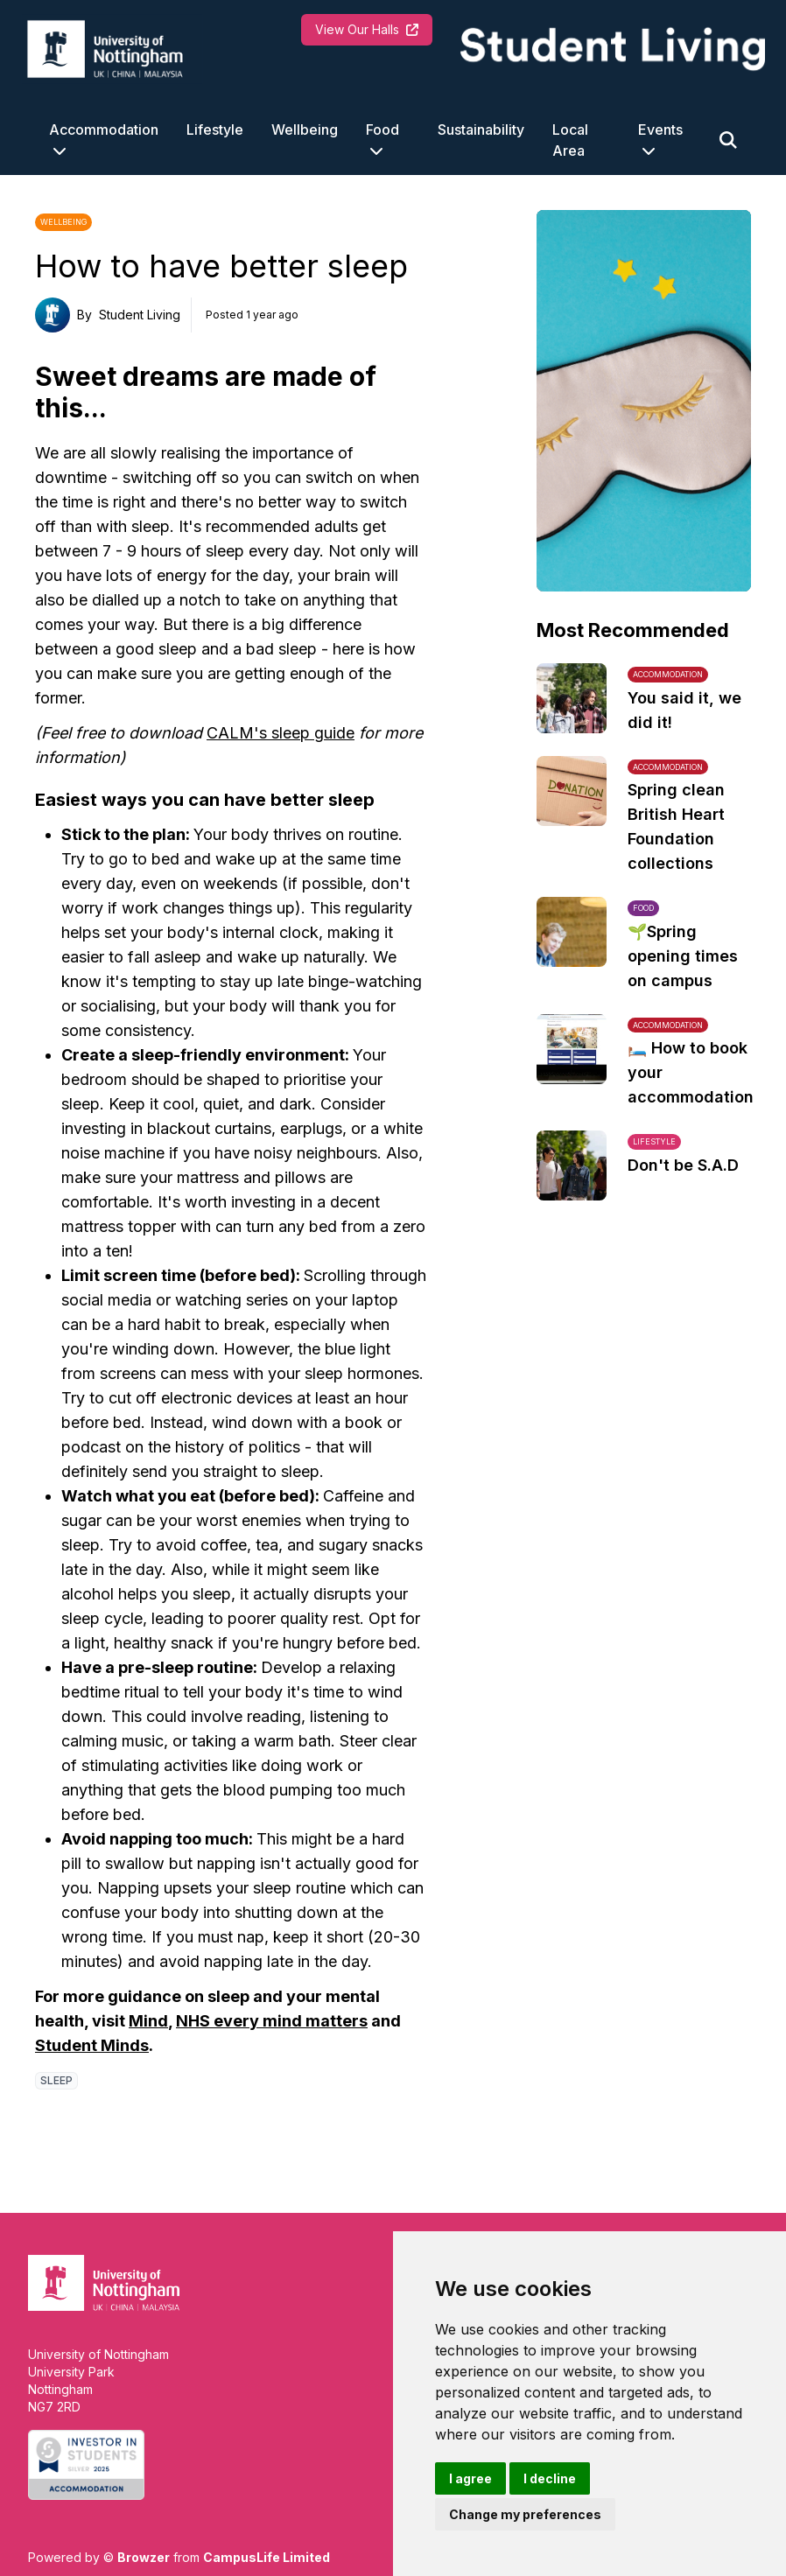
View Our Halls (366, 29)
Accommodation (103, 129)
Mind (148, 2021)
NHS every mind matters (272, 2021)
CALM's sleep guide (280, 733)
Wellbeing (304, 129)
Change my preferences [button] (525, 2514)
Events (660, 129)
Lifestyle (214, 129)
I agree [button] (470, 2478)
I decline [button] (549, 2478)
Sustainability (481, 129)
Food (382, 129)
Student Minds (92, 2045)
